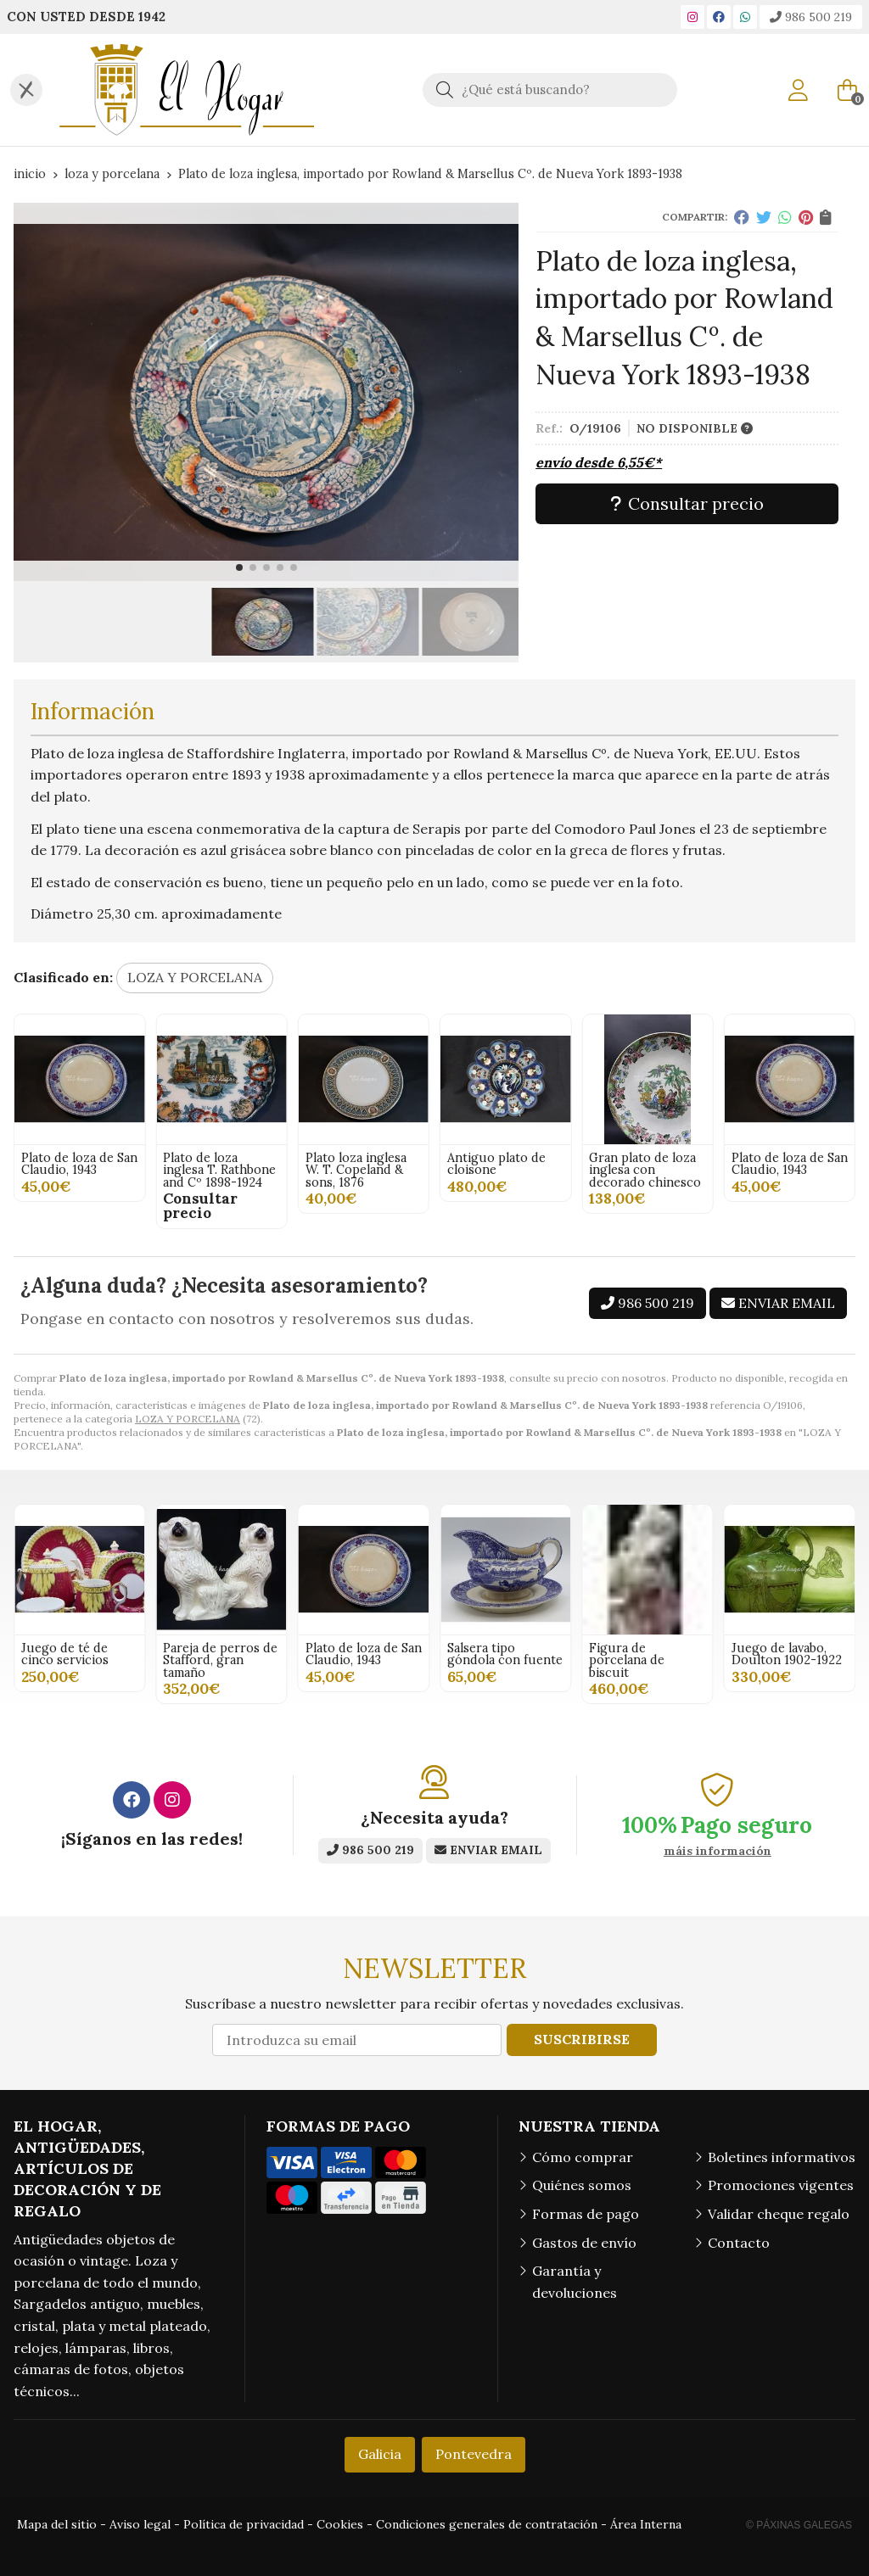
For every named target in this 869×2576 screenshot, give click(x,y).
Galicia (379, 2453)
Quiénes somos (581, 2184)
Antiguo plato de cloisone (70, 1163)
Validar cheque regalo (778, 2213)
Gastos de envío (584, 2242)
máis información (717, 1851)
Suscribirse (582, 2039)
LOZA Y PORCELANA (187, 1418)
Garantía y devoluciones (574, 2281)
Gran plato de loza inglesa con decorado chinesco (219, 1170)
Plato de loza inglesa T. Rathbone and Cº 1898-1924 (503, 1170)
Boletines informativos (781, 2157)
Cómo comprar (582, 2157)
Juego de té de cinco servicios (65, 1654)
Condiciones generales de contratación (486, 2524)
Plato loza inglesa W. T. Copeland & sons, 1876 (639, 1170)
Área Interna (645, 2524)
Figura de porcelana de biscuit (626, 1660)
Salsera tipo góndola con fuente (505, 1654)
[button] (239, 567)
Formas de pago (585, 2213)
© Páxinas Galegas (799, 2525)
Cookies (340, 2524)
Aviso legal (140, 2524)
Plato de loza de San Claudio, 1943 (364, 1163)
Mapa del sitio (57, 2524)
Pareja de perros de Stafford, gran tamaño (220, 1660)
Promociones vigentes (781, 2184)
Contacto (739, 2242)
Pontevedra (473, 2453)
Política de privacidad (243, 2524)
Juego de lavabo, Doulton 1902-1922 (787, 1654)
